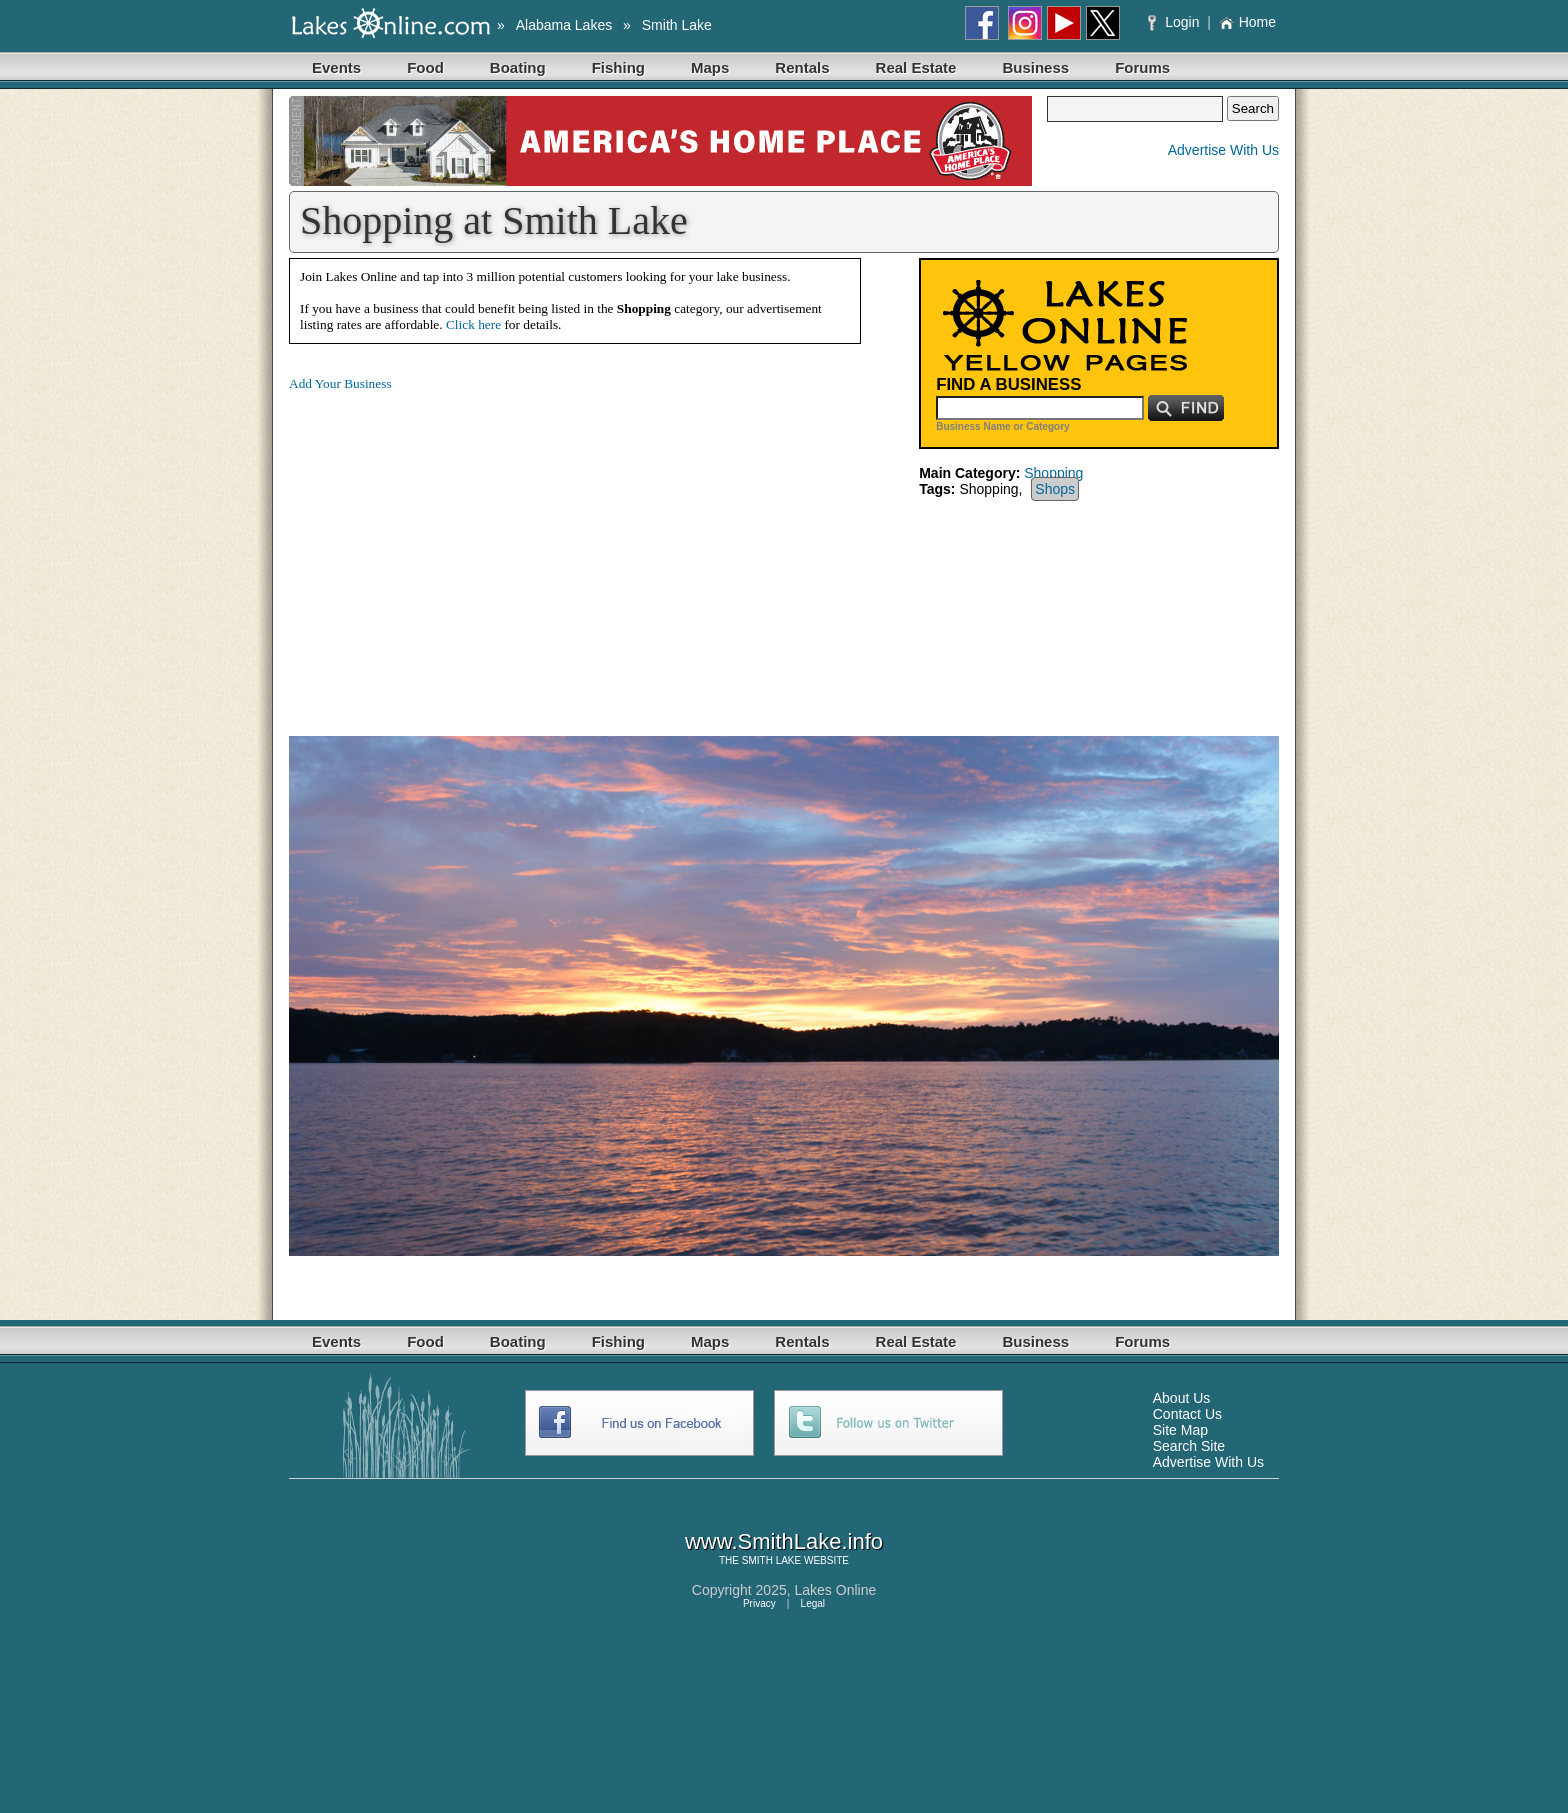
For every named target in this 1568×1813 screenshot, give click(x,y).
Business (1035, 67)
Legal (813, 1603)
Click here (473, 324)
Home (1247, 22)
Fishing (618, 67)
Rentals (802, 67)
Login (1175, 22)
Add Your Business (340, 383)
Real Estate (916, 67)
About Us (1182, 1398)
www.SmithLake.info (784, 1541)
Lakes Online (836, 1590)
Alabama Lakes (564, 25)
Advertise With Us (1223, 150)
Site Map (1180, 1430)
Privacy (759, 1603)
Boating (518, 67)
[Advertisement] (457, 548)
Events (336, 67)
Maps (710, 67)
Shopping (1053, 473)
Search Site (1189, 1446)
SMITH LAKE (771, 1560)
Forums (1142, 67)
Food (425, 67)
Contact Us (1187, 1414)
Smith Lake (677, 25)
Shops (1055, 489)
